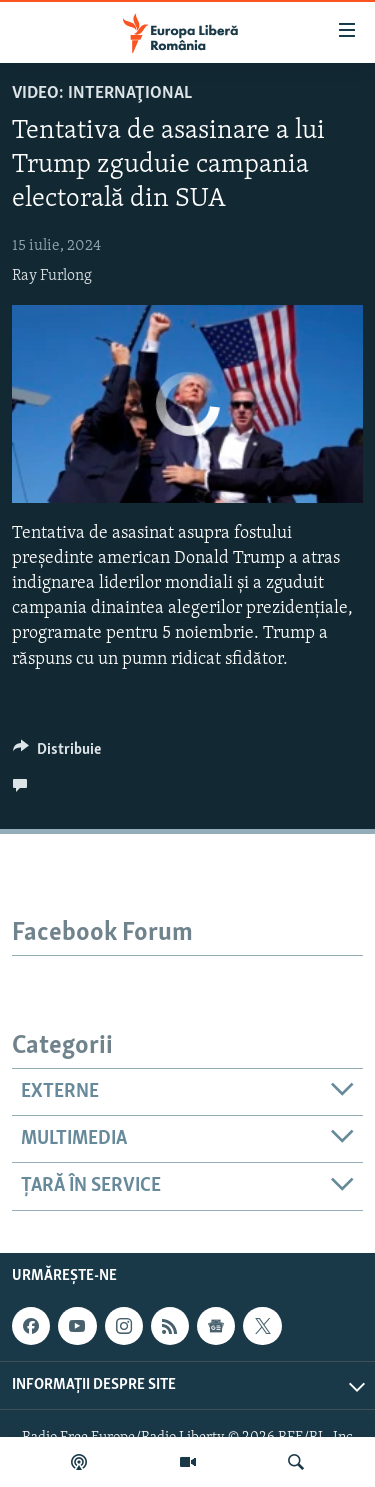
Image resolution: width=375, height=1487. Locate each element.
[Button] (57, 754)
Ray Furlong (52, 276)
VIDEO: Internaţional (102, 93)
